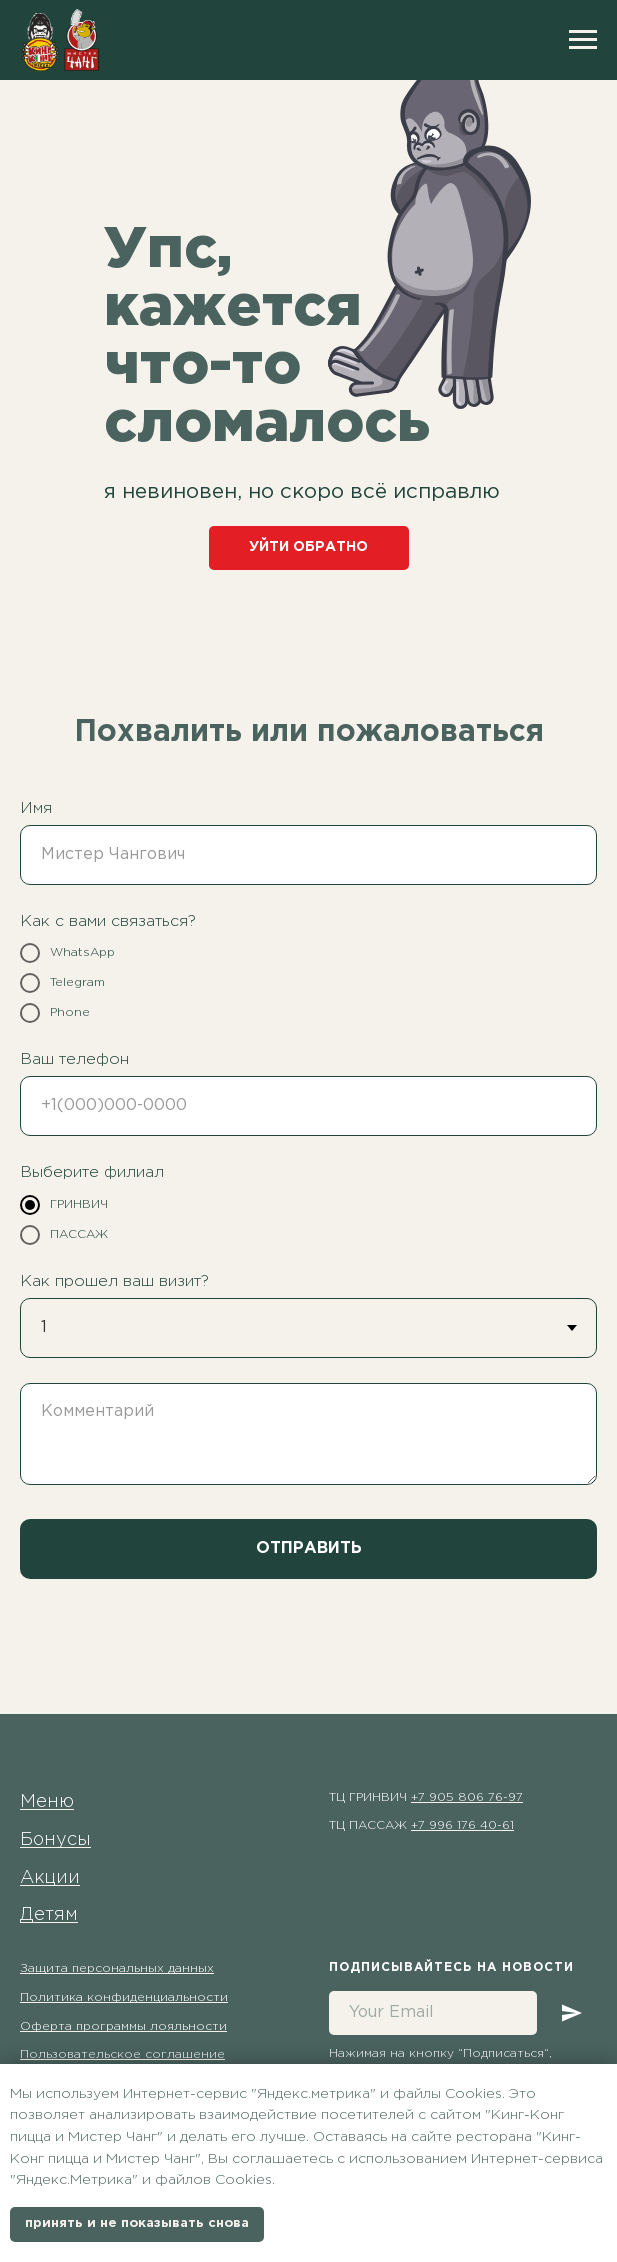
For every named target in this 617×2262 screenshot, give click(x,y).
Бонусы (55, 1840)
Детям (49, 1915)
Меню (47, 1802)
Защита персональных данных (117, 1968)
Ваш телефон (74, 1059)
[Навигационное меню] (583, 40)
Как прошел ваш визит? (114, 1281)
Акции (50, 1878)
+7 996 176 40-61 (462, 1825)
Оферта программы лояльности (123, 2026)
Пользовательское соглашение (122, 2054)
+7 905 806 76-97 (467, 1797)
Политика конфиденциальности (124, 1997)
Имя (36, 808)
